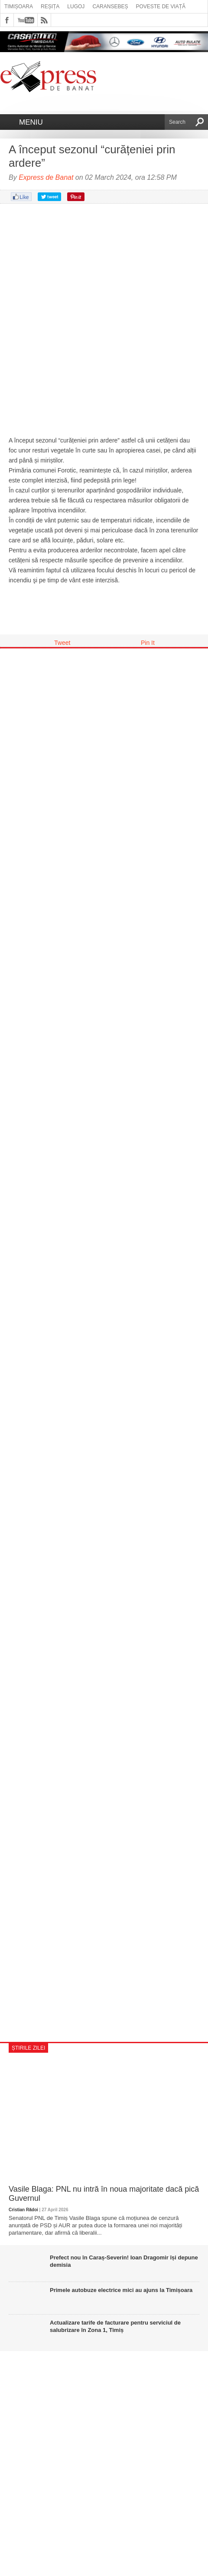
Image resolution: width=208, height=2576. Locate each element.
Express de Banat (46, 177)
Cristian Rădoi (23, 2209)
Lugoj (75, 6)
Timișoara (18, 6)
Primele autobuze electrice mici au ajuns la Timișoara (121, 2290)
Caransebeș (110, 6)
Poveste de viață (160, 6)
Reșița (50, 6)
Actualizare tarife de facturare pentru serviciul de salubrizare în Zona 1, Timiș (115, 2326)
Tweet (62, 642)
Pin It (148, 642)
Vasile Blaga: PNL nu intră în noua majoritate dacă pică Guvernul (104, 2194)
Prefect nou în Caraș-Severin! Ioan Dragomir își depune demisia (124, 2261)
